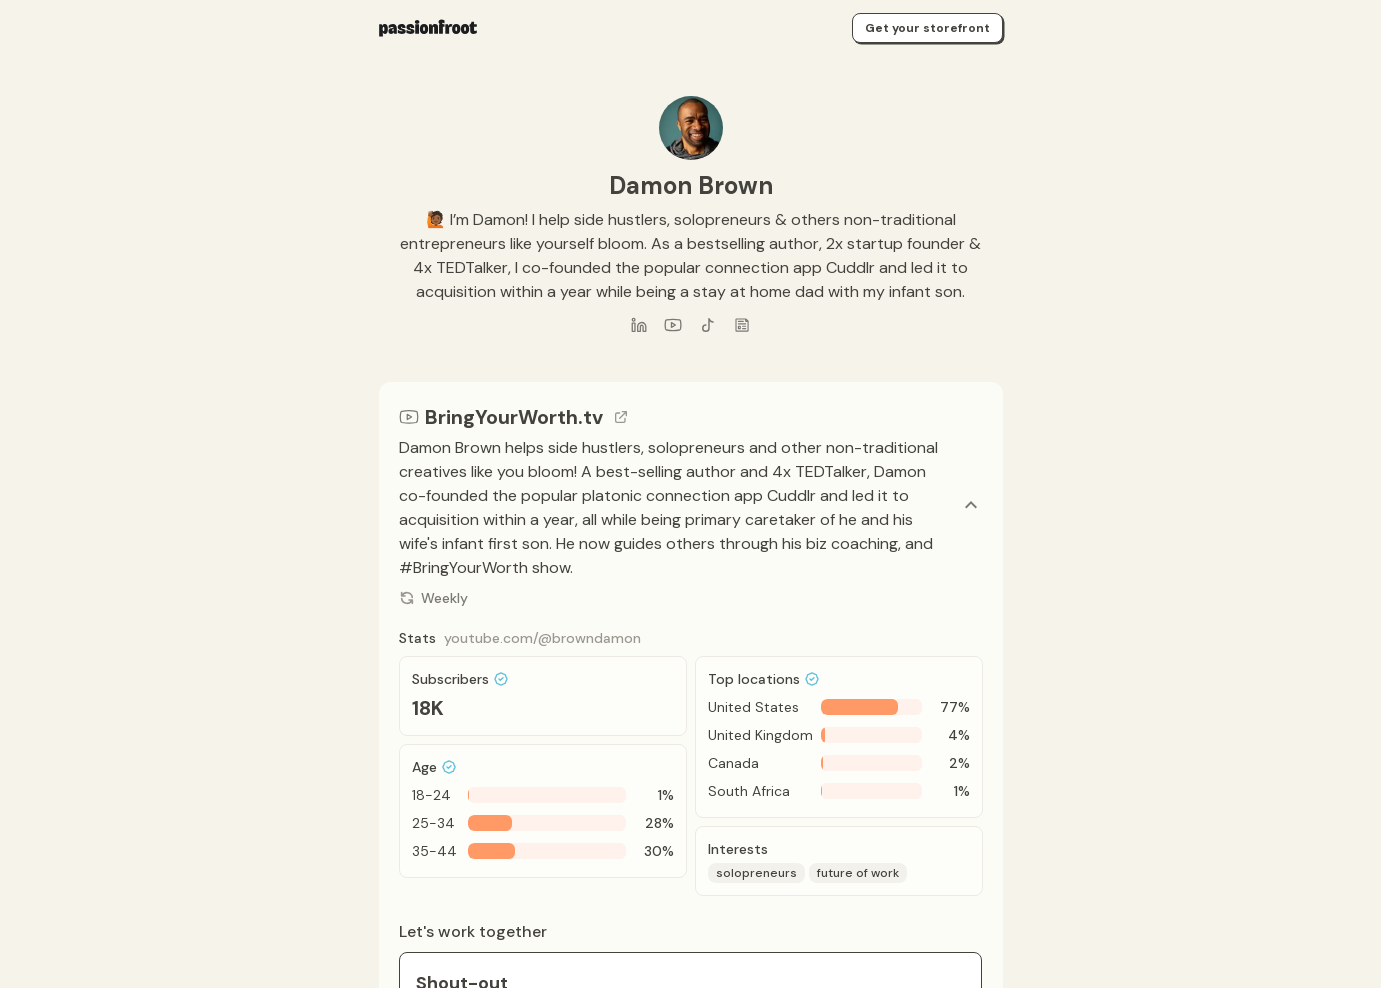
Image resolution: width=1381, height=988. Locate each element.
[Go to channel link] (621, 417)
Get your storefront (927, 28)
